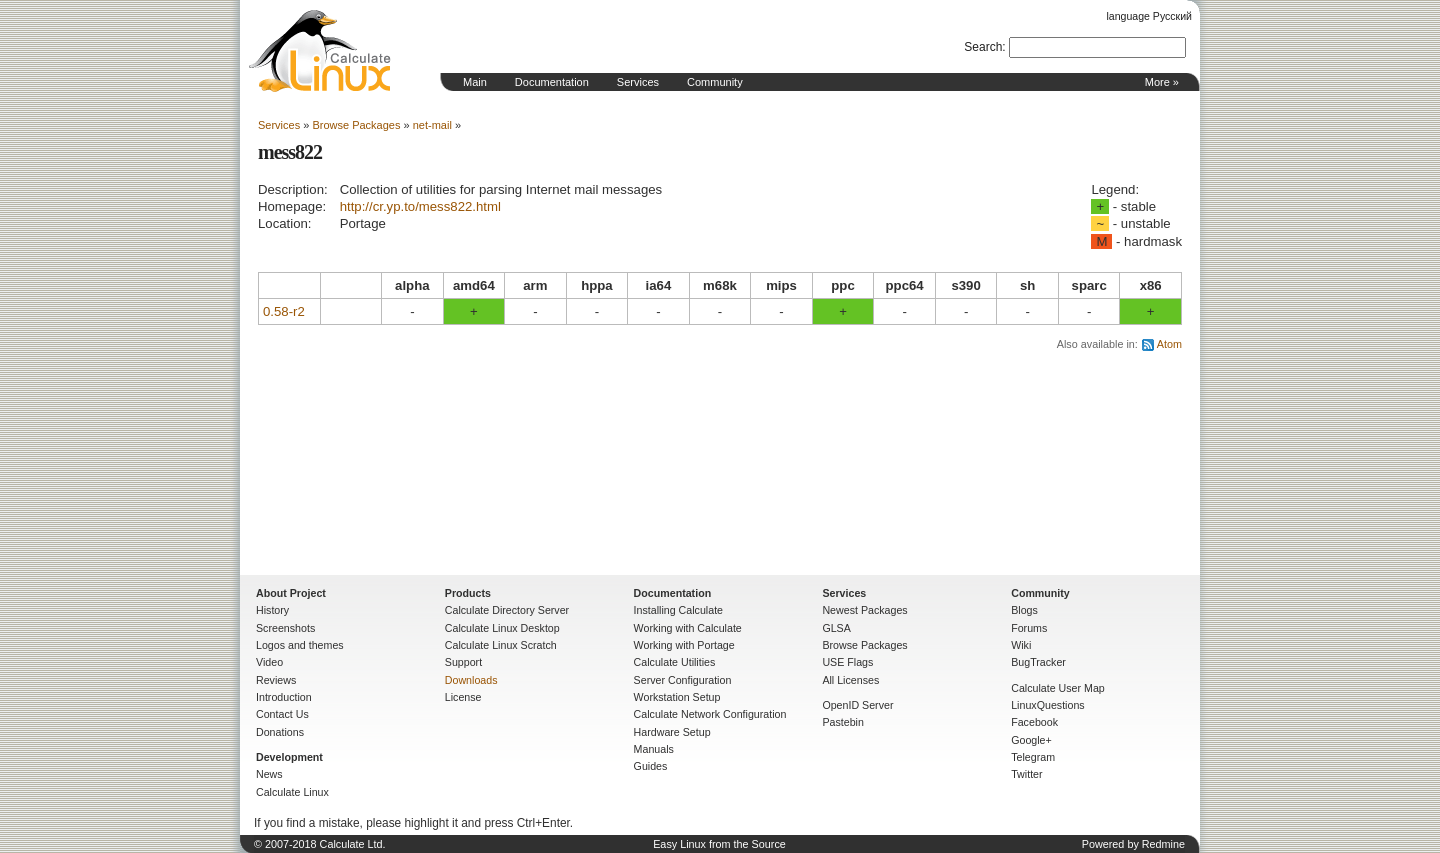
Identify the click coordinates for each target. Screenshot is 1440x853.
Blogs (1024, 610)
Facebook (1034, 722)
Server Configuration (683, 680)
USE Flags (847, 662)
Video (269, 662)
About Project (291, 593)
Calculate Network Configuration (710, 714)
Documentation (552, 82)
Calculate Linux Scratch (501, 645)
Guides (651, 766)
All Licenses (850, 680)
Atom (1169, 344)
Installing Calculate (678, 610)
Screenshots (285, 628)
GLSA (836, 628)
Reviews (276, 680)
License (463, 697)
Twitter (1026, 774)
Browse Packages (356, 125)
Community (715, 82)
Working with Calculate (688, 628)
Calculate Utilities (675, 662)
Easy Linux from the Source (719, 844)
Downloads (471, 680)
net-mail (432, 125)
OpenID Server (857, 705)
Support (463, 662)
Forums (1029, 628)
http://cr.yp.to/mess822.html (420, 206)
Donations (280, 732)
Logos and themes (300, 645)
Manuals (654, 749)
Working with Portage (684, 645)
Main (475, 82)
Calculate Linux (292, 792)
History (272, 610)
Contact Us (282, 714)
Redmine (1163, 844)
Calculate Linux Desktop (502, 628)
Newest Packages (864, 610)
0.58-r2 (284, 311)
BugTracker (1038, 662)
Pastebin (842, 722)
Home (320, 51)
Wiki (1021, 645)
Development (289, 757)
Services (638, 82)
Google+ (1031, 740)
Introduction (284, 697)
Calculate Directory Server (507, 610)
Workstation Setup (677, 697)
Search (983, 47)
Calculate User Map (1058, 688)
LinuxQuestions (1047, 705)
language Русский (1149, 16)
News (269, 774)
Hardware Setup (672, 732)
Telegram (1033, 757)
